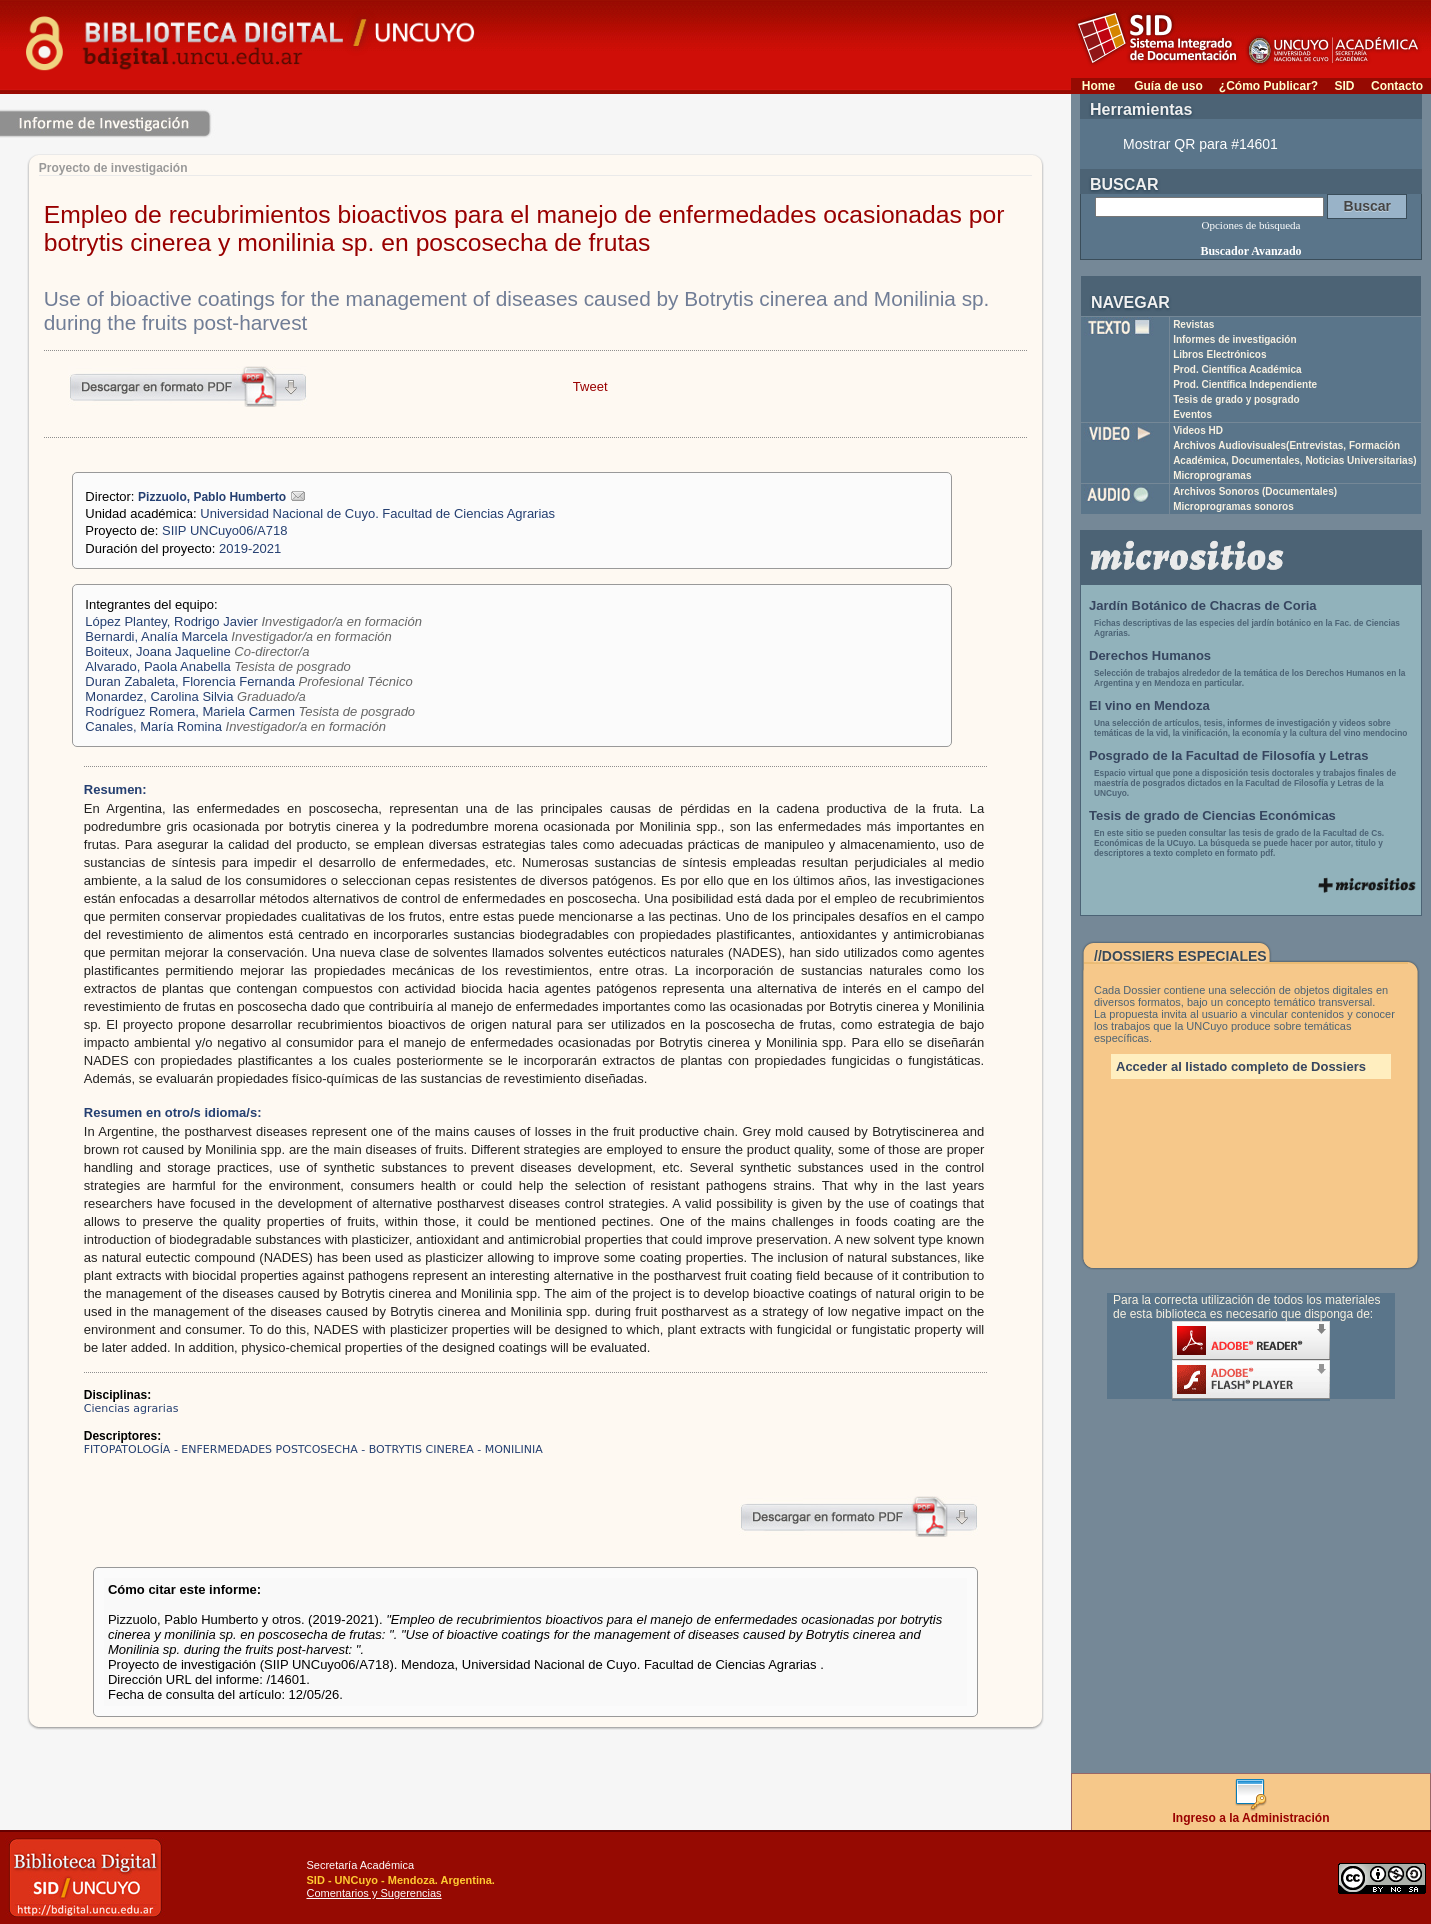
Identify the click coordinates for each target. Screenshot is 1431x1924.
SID (1344, 86)
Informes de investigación (1234, 339)
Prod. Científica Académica (1237, 369)
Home (1098, 86)
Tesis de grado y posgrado (1236, 399)
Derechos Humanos (1150, 655)
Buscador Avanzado (1250, 251)
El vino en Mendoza (1149, 705)
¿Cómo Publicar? (1268, 86)
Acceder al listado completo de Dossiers (1241, 1066)
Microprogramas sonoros (1233, 506)
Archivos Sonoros (1255, 491)
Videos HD (1198, 430)
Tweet (590, 386)
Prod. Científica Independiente (1245, 384)
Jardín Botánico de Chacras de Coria (1203, 605)
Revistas (1193, 324)
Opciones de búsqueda (1251, 225)
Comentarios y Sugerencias (374, 1893)
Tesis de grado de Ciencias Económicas (1212, 815)
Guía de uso (1168, 86)
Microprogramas (1212, 475)
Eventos (1192, 414)
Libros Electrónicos (1219, 354)
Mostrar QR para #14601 (1200, 144)
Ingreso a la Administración (1251, 1812)
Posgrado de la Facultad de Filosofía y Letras (1229, 755)
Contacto (1397, 86)
